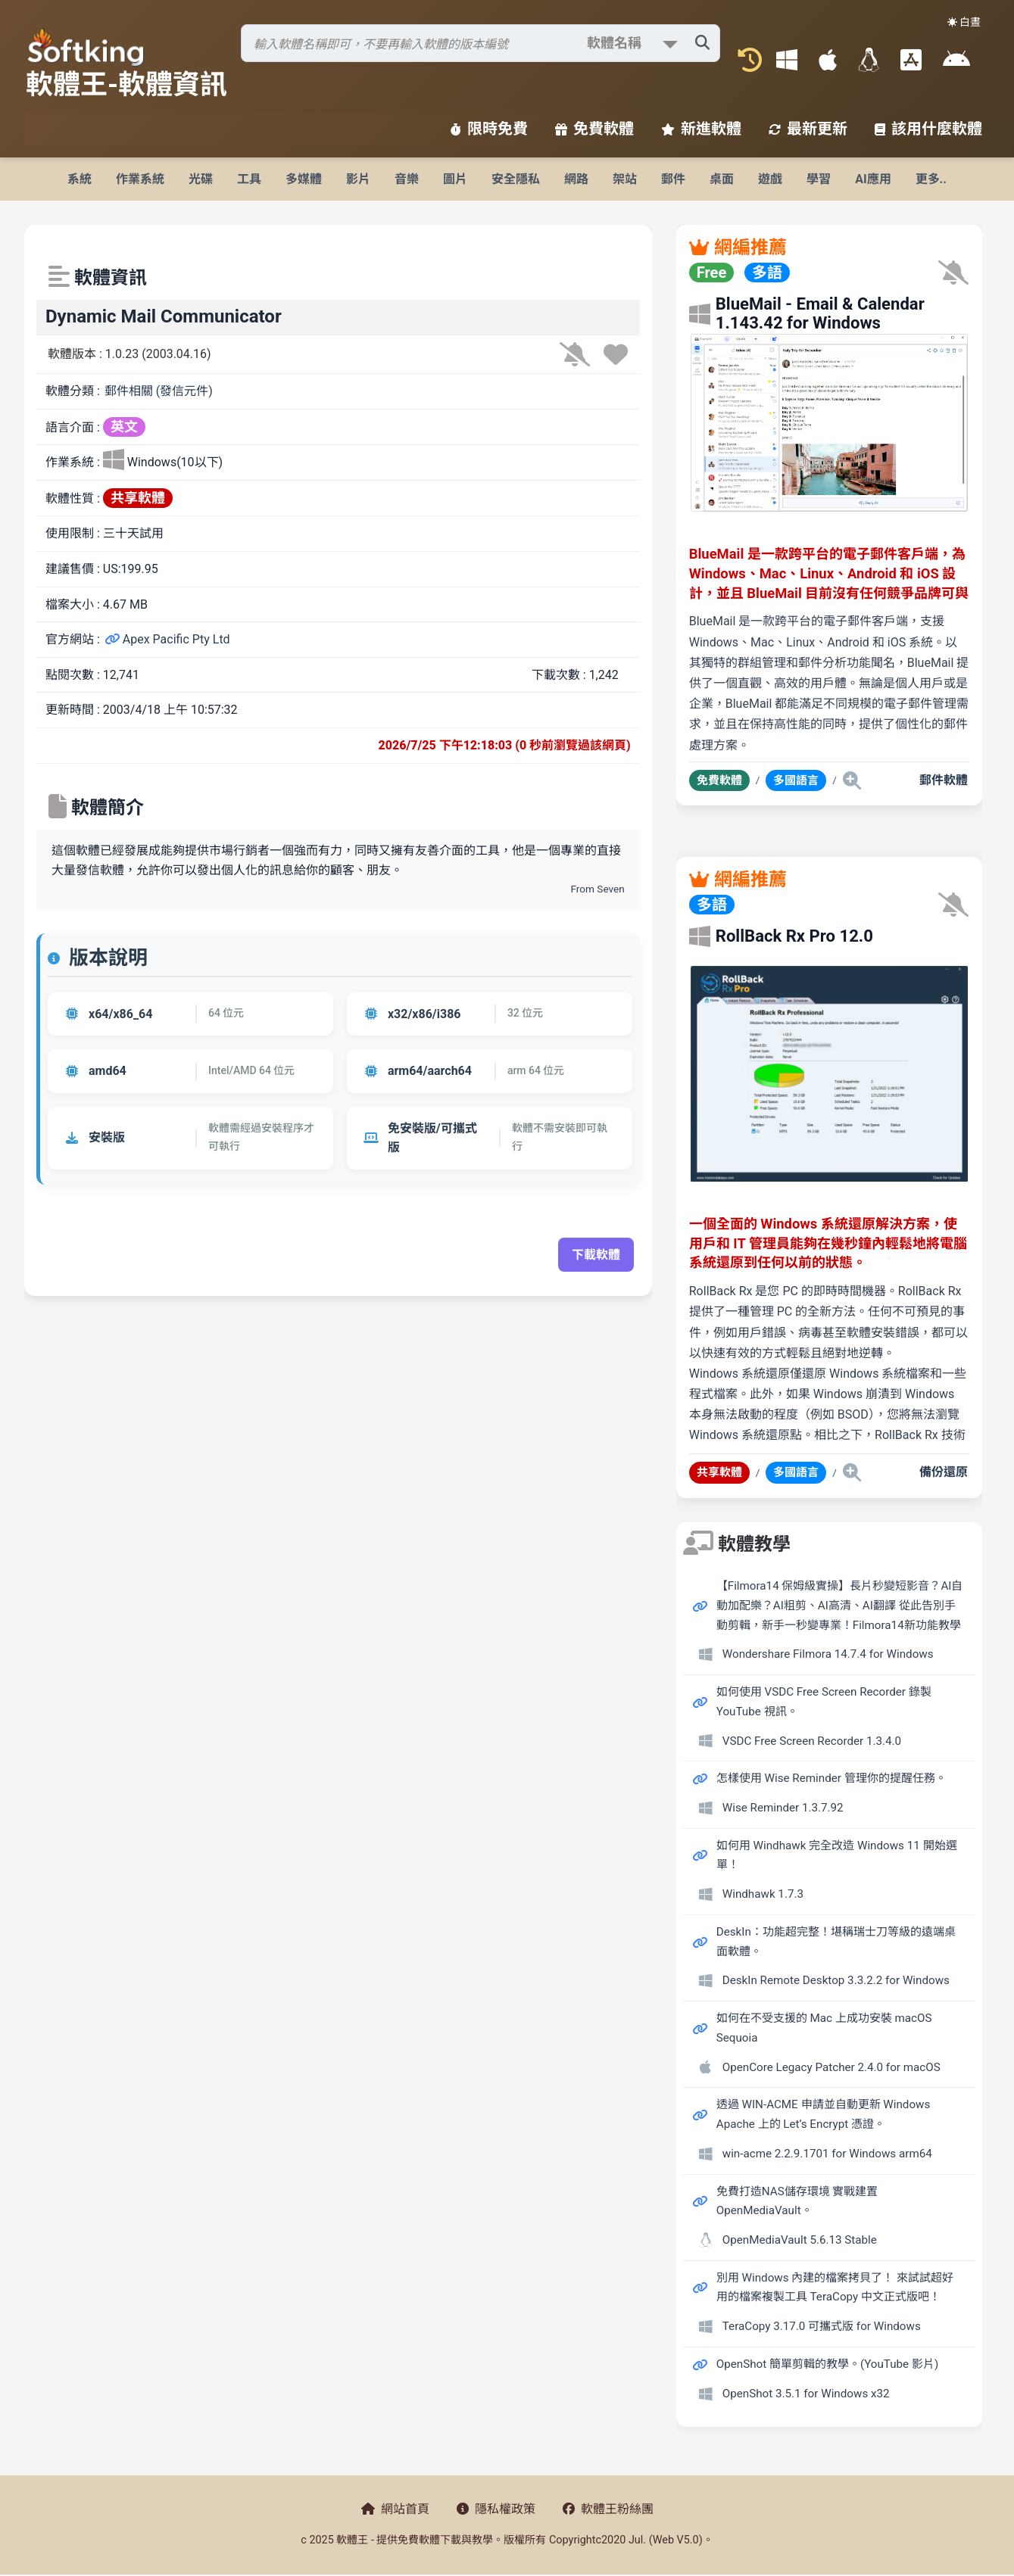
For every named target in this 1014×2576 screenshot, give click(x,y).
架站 (625, 179)
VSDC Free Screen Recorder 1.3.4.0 (811, 1741)
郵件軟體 (943, 780)
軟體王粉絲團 (608, 2509)
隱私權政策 (496, 2509)
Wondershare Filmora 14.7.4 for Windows (828, 1654)
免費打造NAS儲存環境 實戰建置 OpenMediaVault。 (797, 2201)
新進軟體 (701, 129)
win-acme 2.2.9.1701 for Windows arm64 (827, 2153)
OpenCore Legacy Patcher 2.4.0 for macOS (831, 2067)
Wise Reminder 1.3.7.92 (783, 1807)
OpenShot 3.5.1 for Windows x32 (806, 2393)
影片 (358, 179)
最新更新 (808, 129)
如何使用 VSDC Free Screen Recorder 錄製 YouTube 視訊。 (823, 1701)
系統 (79, 179)
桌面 (722, 179)
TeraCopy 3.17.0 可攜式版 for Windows (821, 2326)
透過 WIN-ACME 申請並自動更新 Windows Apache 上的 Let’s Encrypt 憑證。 (823, 2114)
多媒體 (303, 179)
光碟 (201, 179)
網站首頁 (395, 2509)
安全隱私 (515, 179)
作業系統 (140, 179)
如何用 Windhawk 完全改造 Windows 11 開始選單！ (836, 1855)
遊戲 (770, 179)
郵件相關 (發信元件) (159, 391)
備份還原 (943, 1472)
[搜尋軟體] (480, 43)
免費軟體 (594, 129)
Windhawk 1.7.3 (762, 1894)
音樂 (407, 179)
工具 (249, 179)
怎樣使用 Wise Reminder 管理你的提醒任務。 (831, 1778)
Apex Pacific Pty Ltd (167, 639)
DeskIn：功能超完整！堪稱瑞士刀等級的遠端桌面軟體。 (836, 1941)
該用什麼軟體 (928, 129)
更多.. (931, 179)
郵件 (673, 179)
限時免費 (489, 129)
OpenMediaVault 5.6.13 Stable (799, 2240)
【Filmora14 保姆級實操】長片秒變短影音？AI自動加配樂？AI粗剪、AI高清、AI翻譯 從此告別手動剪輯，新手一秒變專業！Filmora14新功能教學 (839, 1605)
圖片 (455, 179)
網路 (576, 179)
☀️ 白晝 (964, 22)
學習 (819, 179)
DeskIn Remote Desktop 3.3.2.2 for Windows (836, 1980)
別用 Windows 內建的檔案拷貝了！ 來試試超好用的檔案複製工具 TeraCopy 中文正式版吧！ (834, 2287)
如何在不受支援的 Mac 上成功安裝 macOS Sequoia (824, 2028)
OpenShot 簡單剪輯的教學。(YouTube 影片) (827, 2364)
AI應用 (873, 179)
